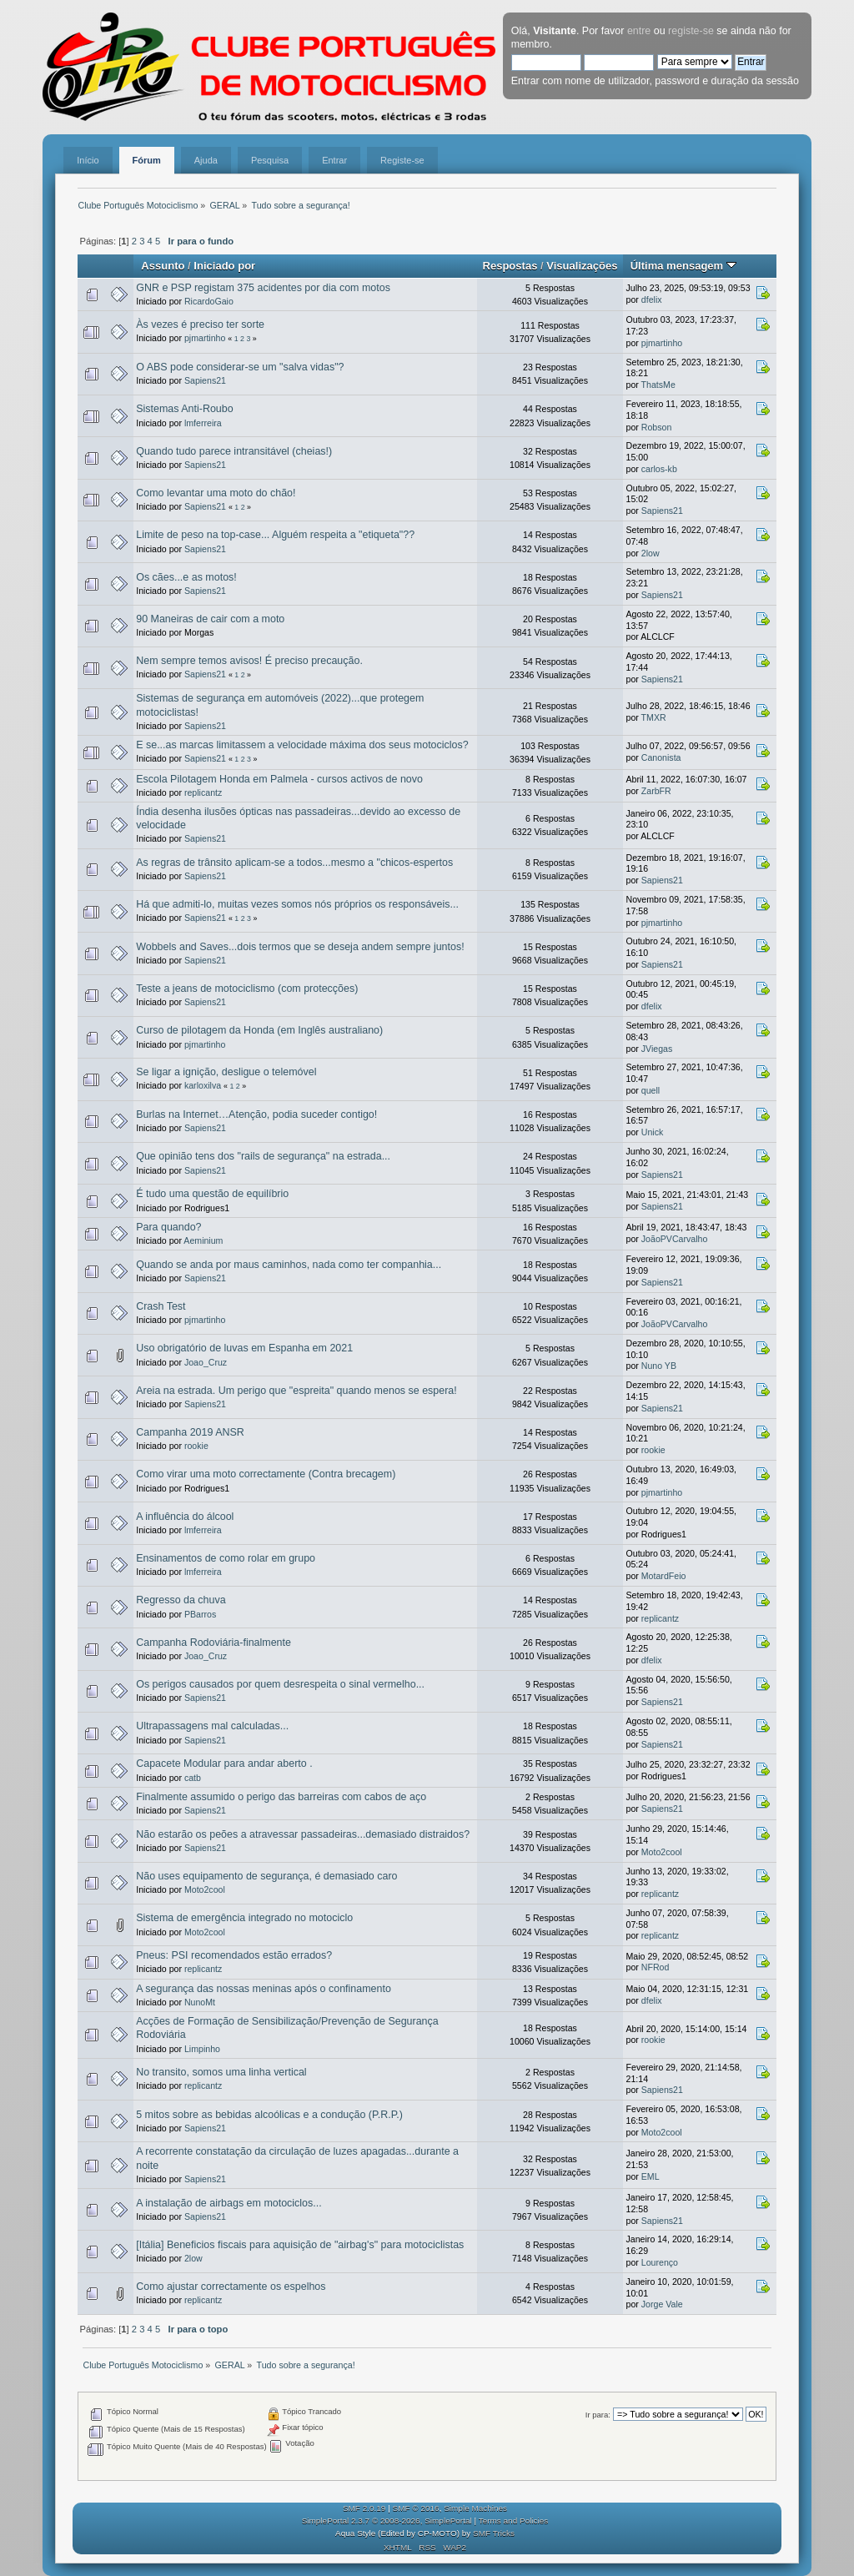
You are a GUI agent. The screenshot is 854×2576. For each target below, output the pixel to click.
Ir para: (597, 2414)
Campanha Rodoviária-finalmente (213, 1642)
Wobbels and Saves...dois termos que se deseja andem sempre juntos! (300, 947)
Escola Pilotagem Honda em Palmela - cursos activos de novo (279, 779)
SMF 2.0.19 (364, 2508)
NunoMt (199, 2002)
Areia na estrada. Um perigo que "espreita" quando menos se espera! (296, 1390)
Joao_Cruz (205, 1362)
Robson (656, 427)
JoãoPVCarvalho (674, 1239)
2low (650, 553)
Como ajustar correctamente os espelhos (230, 2286)
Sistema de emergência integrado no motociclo (244, 1918)
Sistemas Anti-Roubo (184, 409)
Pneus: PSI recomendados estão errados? (234, 1955)
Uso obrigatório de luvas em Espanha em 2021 (244, 1348)
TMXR (653, 717)
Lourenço (659, 2262)
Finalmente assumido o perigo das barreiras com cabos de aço (281, 1797)
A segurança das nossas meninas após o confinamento (263, 1989)
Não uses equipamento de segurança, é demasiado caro (266, 1876)
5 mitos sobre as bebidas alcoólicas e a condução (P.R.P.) (269, 2115)
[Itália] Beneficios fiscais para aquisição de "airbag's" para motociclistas (300, 2245)
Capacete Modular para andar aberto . (224, 1763)
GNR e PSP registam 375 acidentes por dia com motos (263, 288)
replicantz (203, 792)
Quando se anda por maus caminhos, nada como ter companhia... (288, 1264)
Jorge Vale (662, 2304)
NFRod (655, 1967)
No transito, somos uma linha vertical (221, 2072)
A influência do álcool (185, 1516)
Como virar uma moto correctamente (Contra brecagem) (265, 1474)
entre (639, 31)
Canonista (661, 757)
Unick (652, 1132)
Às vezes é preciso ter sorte (200, 324)
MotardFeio (663, 1576)
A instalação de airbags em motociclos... (228, 2203)
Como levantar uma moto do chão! (215, 493)
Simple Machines (475, 2508)
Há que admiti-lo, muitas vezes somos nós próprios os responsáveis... (297, 904)
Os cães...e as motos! (186, 577)
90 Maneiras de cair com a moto (210, 619)
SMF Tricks (494, 2533)
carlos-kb (659, 469)
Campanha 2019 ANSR (190, 1432)
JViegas (657, 1049)
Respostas (509, 265)
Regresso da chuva (180, 1600)
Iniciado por (224, 265)
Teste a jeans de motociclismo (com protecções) (247, 988)
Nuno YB (658, 1366)
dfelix (651, 299)
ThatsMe (658, 385)
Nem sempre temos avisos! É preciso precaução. (249, 661)
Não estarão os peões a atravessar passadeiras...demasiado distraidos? (303, 1834)
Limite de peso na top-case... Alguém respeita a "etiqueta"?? (275, 535)
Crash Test (160, 1306)
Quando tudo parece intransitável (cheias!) (234, 451)
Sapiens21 (205, 380)
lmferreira (203, 423)
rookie (196, 1446)
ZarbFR (656, 791)
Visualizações (581, 265)
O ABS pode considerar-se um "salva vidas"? (240, 367)
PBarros (200, 1614)
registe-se (691, 31)
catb (192, 1778)
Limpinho (202, 2049)
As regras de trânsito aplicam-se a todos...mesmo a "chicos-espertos (294, 862)
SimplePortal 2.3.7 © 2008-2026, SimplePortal (387, 2520)
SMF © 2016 (416, 2508)
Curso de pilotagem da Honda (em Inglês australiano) (259, 1030)
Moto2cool (661, 1852)
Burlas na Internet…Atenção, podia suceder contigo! (256, 1114)
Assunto (162, 265)
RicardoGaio (209, 301)
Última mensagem (683, 265)
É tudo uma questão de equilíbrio (212, 1194)
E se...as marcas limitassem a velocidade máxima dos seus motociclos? (302, 745)
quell (650, 1090)
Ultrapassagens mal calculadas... (212, 1726)
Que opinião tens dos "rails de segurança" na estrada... (263, 1156)
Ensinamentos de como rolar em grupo (225, 1558)
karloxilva (202, 1085)
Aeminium (203, 1240)
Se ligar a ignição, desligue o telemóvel (226, 1072)
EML (650, 2176)
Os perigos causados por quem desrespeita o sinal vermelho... (280, 1684)
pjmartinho (204, 338)
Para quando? (168, 1227)
